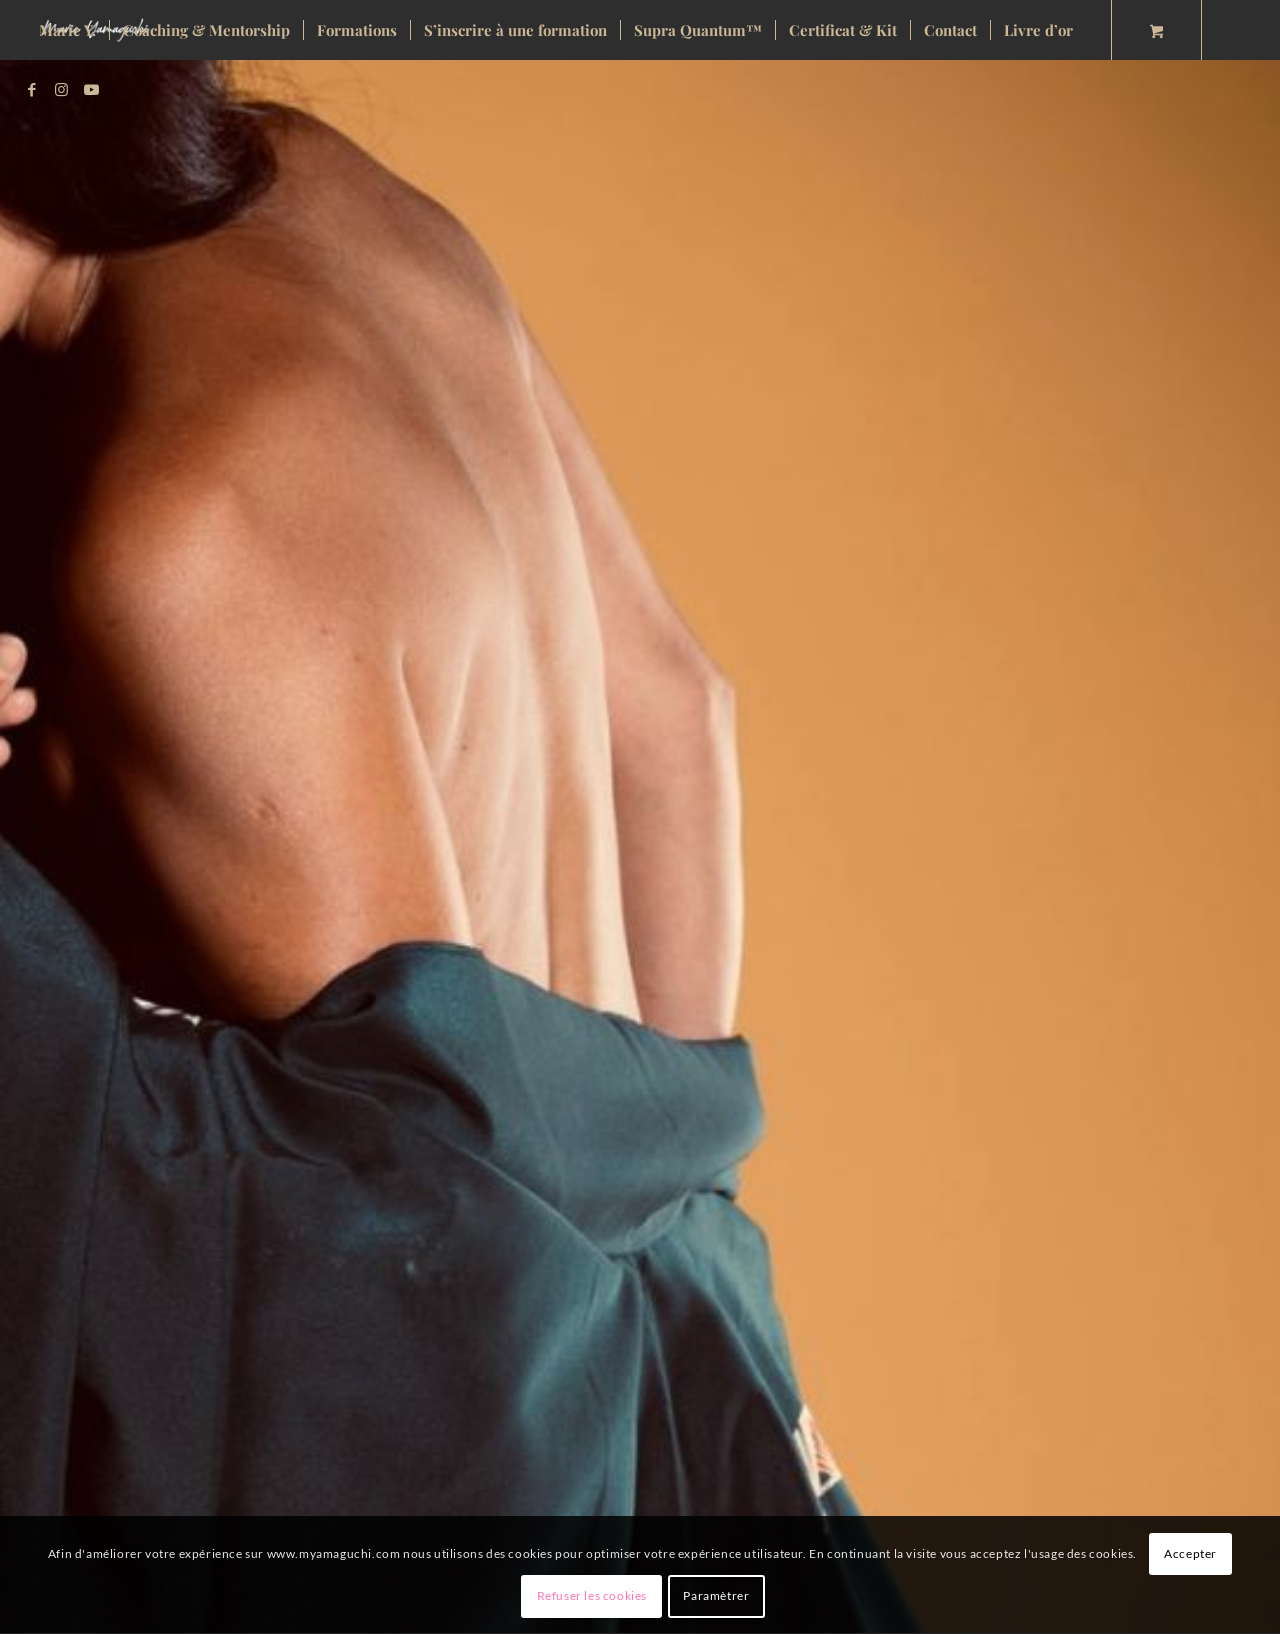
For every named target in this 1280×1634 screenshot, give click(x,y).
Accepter (1190, 1553)
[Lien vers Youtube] (92, 89)
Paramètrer (716, 1595)
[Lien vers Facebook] (32, 89)
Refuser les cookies (592, 1595)
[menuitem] (67, 30)
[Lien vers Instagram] (62, 89)
